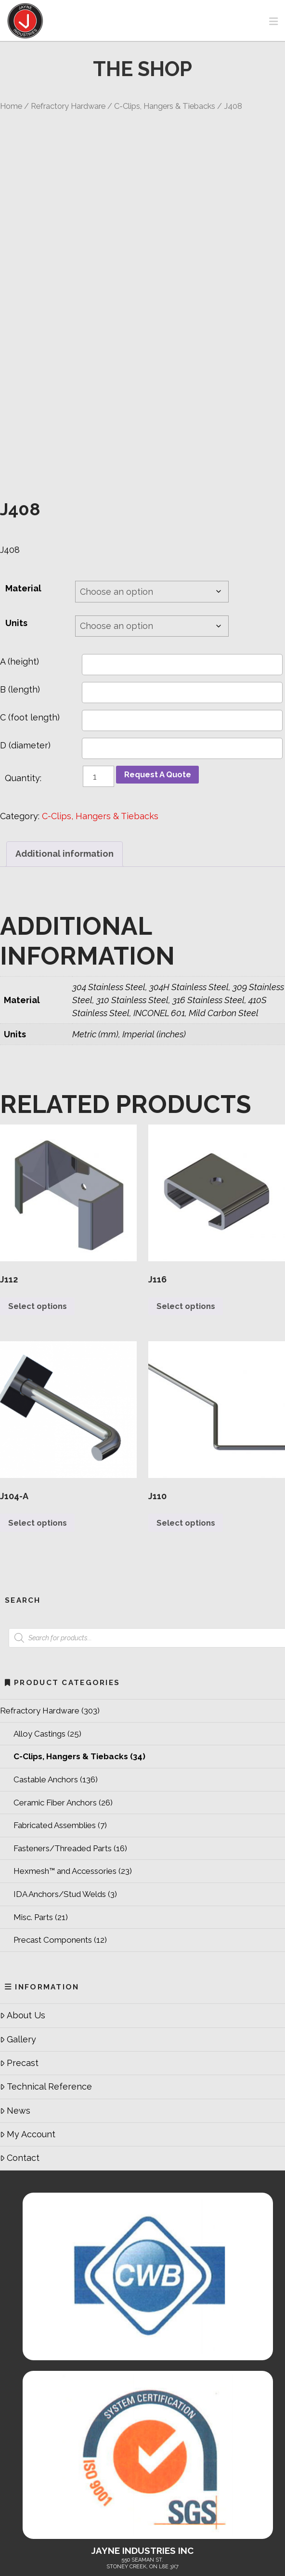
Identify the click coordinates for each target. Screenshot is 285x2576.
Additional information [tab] (64, 756)
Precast (19, 1969)
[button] (273, 21)
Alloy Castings (39, 1640)
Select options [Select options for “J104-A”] (41, 1429)
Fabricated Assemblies (54, 1732)
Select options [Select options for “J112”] (41, 1210)
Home (11, 106)
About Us (22, 1922)
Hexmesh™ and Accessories (65, 1778)
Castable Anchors (45, 1686)
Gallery (18, 1946)
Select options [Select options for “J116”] (189, 1210)
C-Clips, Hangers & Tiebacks (164, 106)
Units (16, 525)
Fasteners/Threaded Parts (62, 1755)
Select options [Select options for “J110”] (189, 1429)
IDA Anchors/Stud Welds (59, 1800)
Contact (19, 2065)
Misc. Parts (33, 1824)
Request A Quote (161, 678)
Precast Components (52, 1846)
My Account (27, 2041)
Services (208, 2522)
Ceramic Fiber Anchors (55, 1709)
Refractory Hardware (68, 106)
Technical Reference (46, 1993)
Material (23, 491)
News (15, 2017)
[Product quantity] (98, 679)
